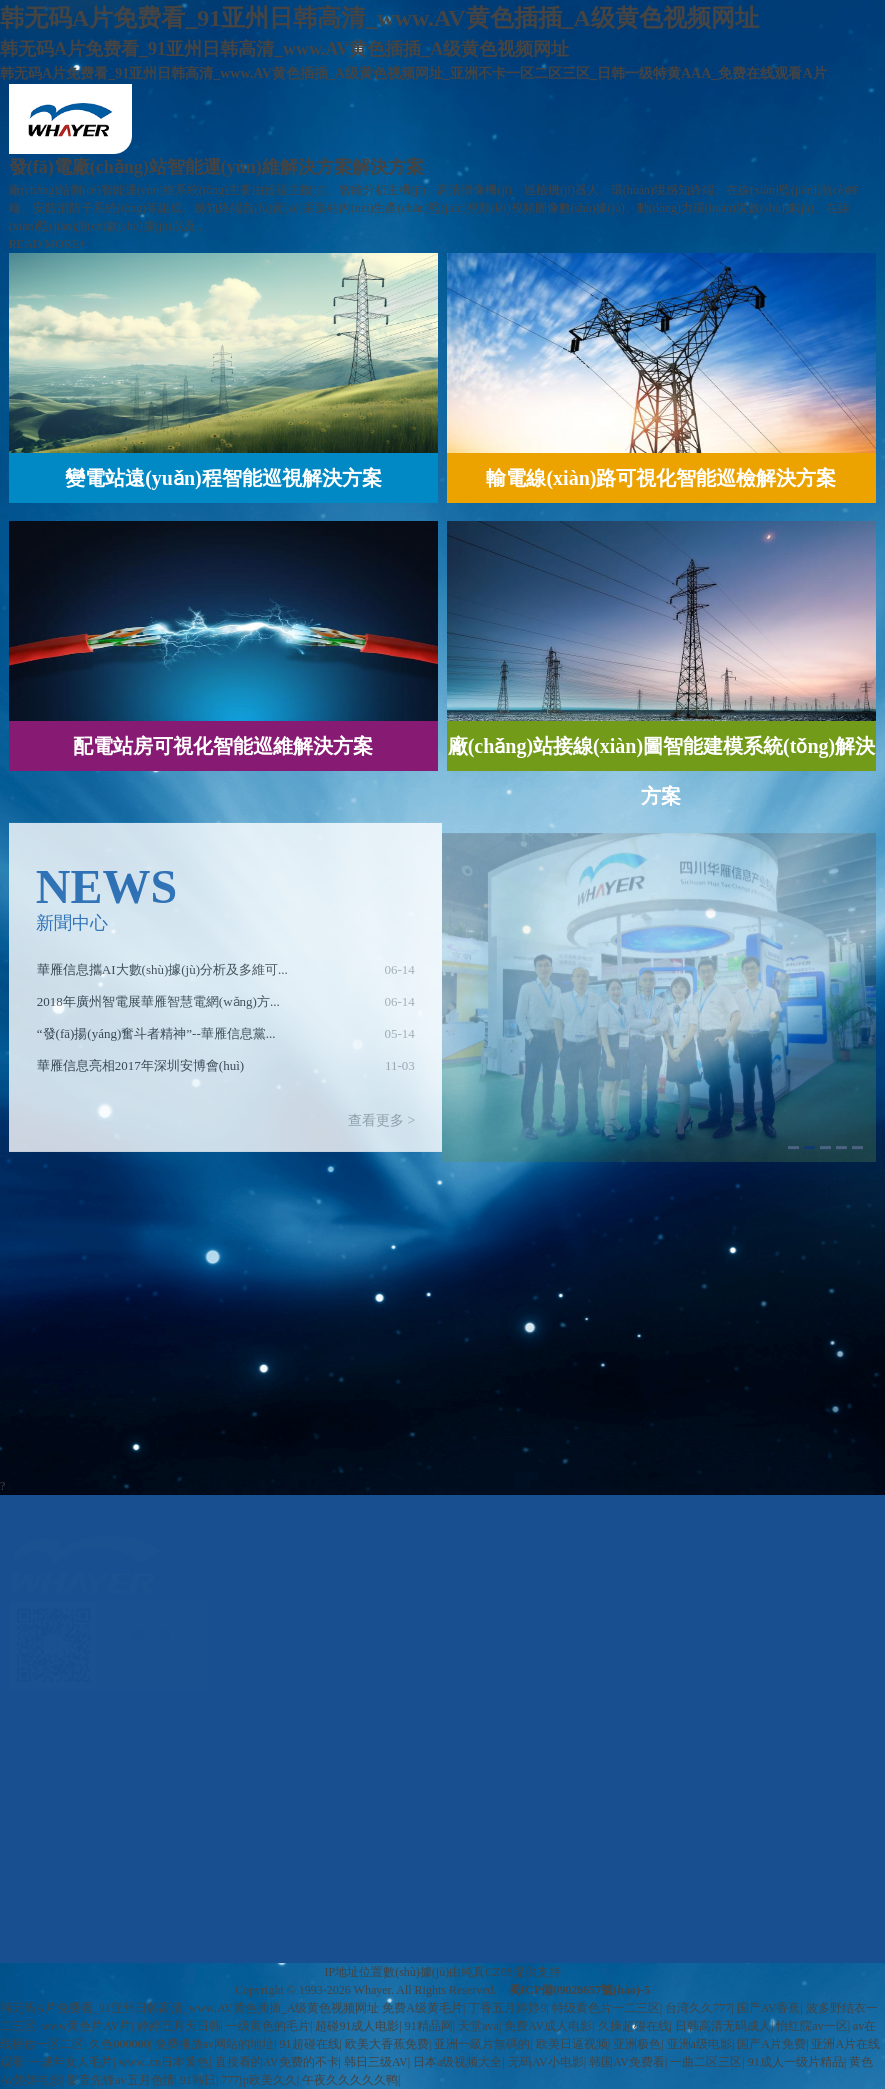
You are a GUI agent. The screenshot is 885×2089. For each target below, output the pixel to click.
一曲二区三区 (706, 2062)
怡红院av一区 (811, 2026)
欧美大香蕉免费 (387, 2044)
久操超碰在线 (634, 2026)
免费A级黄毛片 (422, 2008)
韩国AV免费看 (627, 2062)
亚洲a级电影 (699, 2044)
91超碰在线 (310, 2044)
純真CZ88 (486, 1972)
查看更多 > (381, 1126)
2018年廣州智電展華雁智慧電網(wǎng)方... (158, 1007)
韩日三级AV (376, 2062)
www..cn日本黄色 (164, 2062)
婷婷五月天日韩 (179, 2026)
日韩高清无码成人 (723, 2026)
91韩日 (198, 2080)
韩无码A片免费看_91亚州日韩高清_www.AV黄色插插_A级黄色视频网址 (189, 2008)
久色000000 (119, 2044)
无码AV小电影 (546, 2062)
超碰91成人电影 (357, 2026)
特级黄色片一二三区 (606, 2008)
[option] (226, 976)
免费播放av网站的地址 (214, 2044)
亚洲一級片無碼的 (482, 2044)
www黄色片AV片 (86, 2026)
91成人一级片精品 (796, 2062)
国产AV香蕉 (769, 2008)
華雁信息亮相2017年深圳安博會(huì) (140, 1071)
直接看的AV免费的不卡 (277, 2062)
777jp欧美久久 (258, 2080)
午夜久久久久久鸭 (350, 2080)
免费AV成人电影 (548, 2026)
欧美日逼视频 (572, 2044)
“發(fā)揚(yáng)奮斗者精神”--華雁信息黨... (156, 1039)
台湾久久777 (698, 2008)
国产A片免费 (771, 2044)
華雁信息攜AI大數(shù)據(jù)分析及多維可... (162, 975)
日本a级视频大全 (457, 2062)
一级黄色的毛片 (268, 2026)
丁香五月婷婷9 (507, 2008)
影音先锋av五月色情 (120, 2080)
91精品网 (429, 2026)
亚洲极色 (637, 2044)
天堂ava (478, 2026)
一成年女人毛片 (71, 2062)
